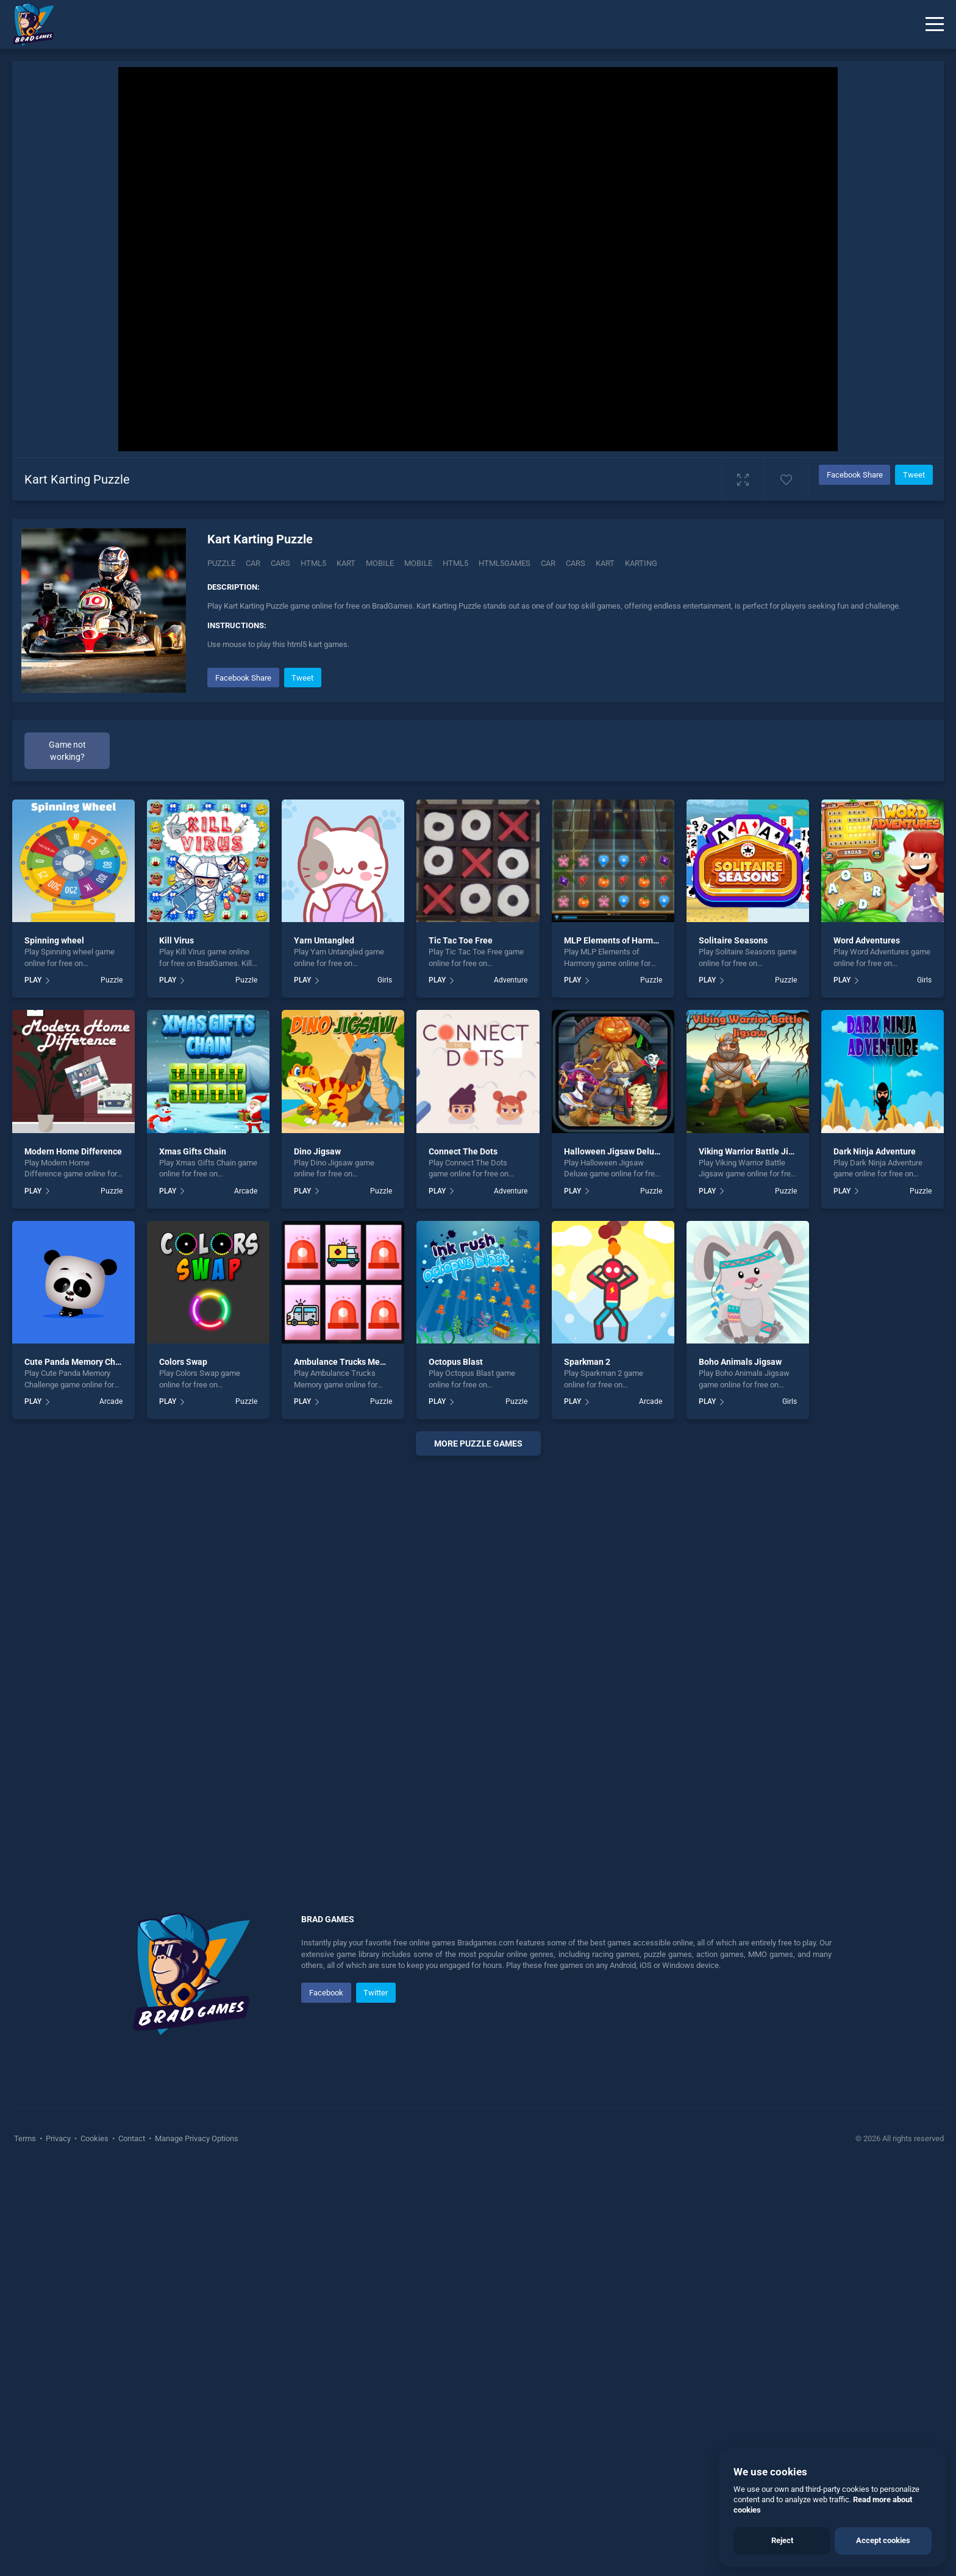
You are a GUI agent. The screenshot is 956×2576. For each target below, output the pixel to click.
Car (253, 563)
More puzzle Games (478, 1850)
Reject (782, 2540)
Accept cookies (883, 2540)
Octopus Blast (456, 1768)
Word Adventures (866, 1347)
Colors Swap (183, 1768)
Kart (346, 563)
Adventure (510, 1387)
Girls (384, 1387)
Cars (280, 563)
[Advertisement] (554, 750)
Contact (131, 2545)
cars (575, 563)
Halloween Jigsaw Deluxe (613, 1557)
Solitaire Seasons (733, 1347)
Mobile (380, 563)
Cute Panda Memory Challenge (84, 1768)
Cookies (94, 2545)
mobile (418, 563)
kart (605, 563)
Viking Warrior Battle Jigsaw (753, 1557)
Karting (641, 563)
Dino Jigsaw (317, 1557)
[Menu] (935, 24)
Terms (26, 2545)
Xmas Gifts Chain (192, 1557)
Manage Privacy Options (195, 2545)
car (548, 563)
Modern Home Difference (73, 1557)
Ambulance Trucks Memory (346, 1768)
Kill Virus (176, 1347)
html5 (455, 563)
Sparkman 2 (587, 1768)
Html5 (313, 563)
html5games (504, 563)
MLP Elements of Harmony (615, 1347)
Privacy (58, 2545)
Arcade (245, 1598)
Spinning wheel (54, 1347)
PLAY (32, 1387)
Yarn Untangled (324, 1347)
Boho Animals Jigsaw (740, 1768)
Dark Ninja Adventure (874, 1557)
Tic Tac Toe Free (461, 1347)
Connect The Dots (463, 1557)
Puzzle (221, 563)
